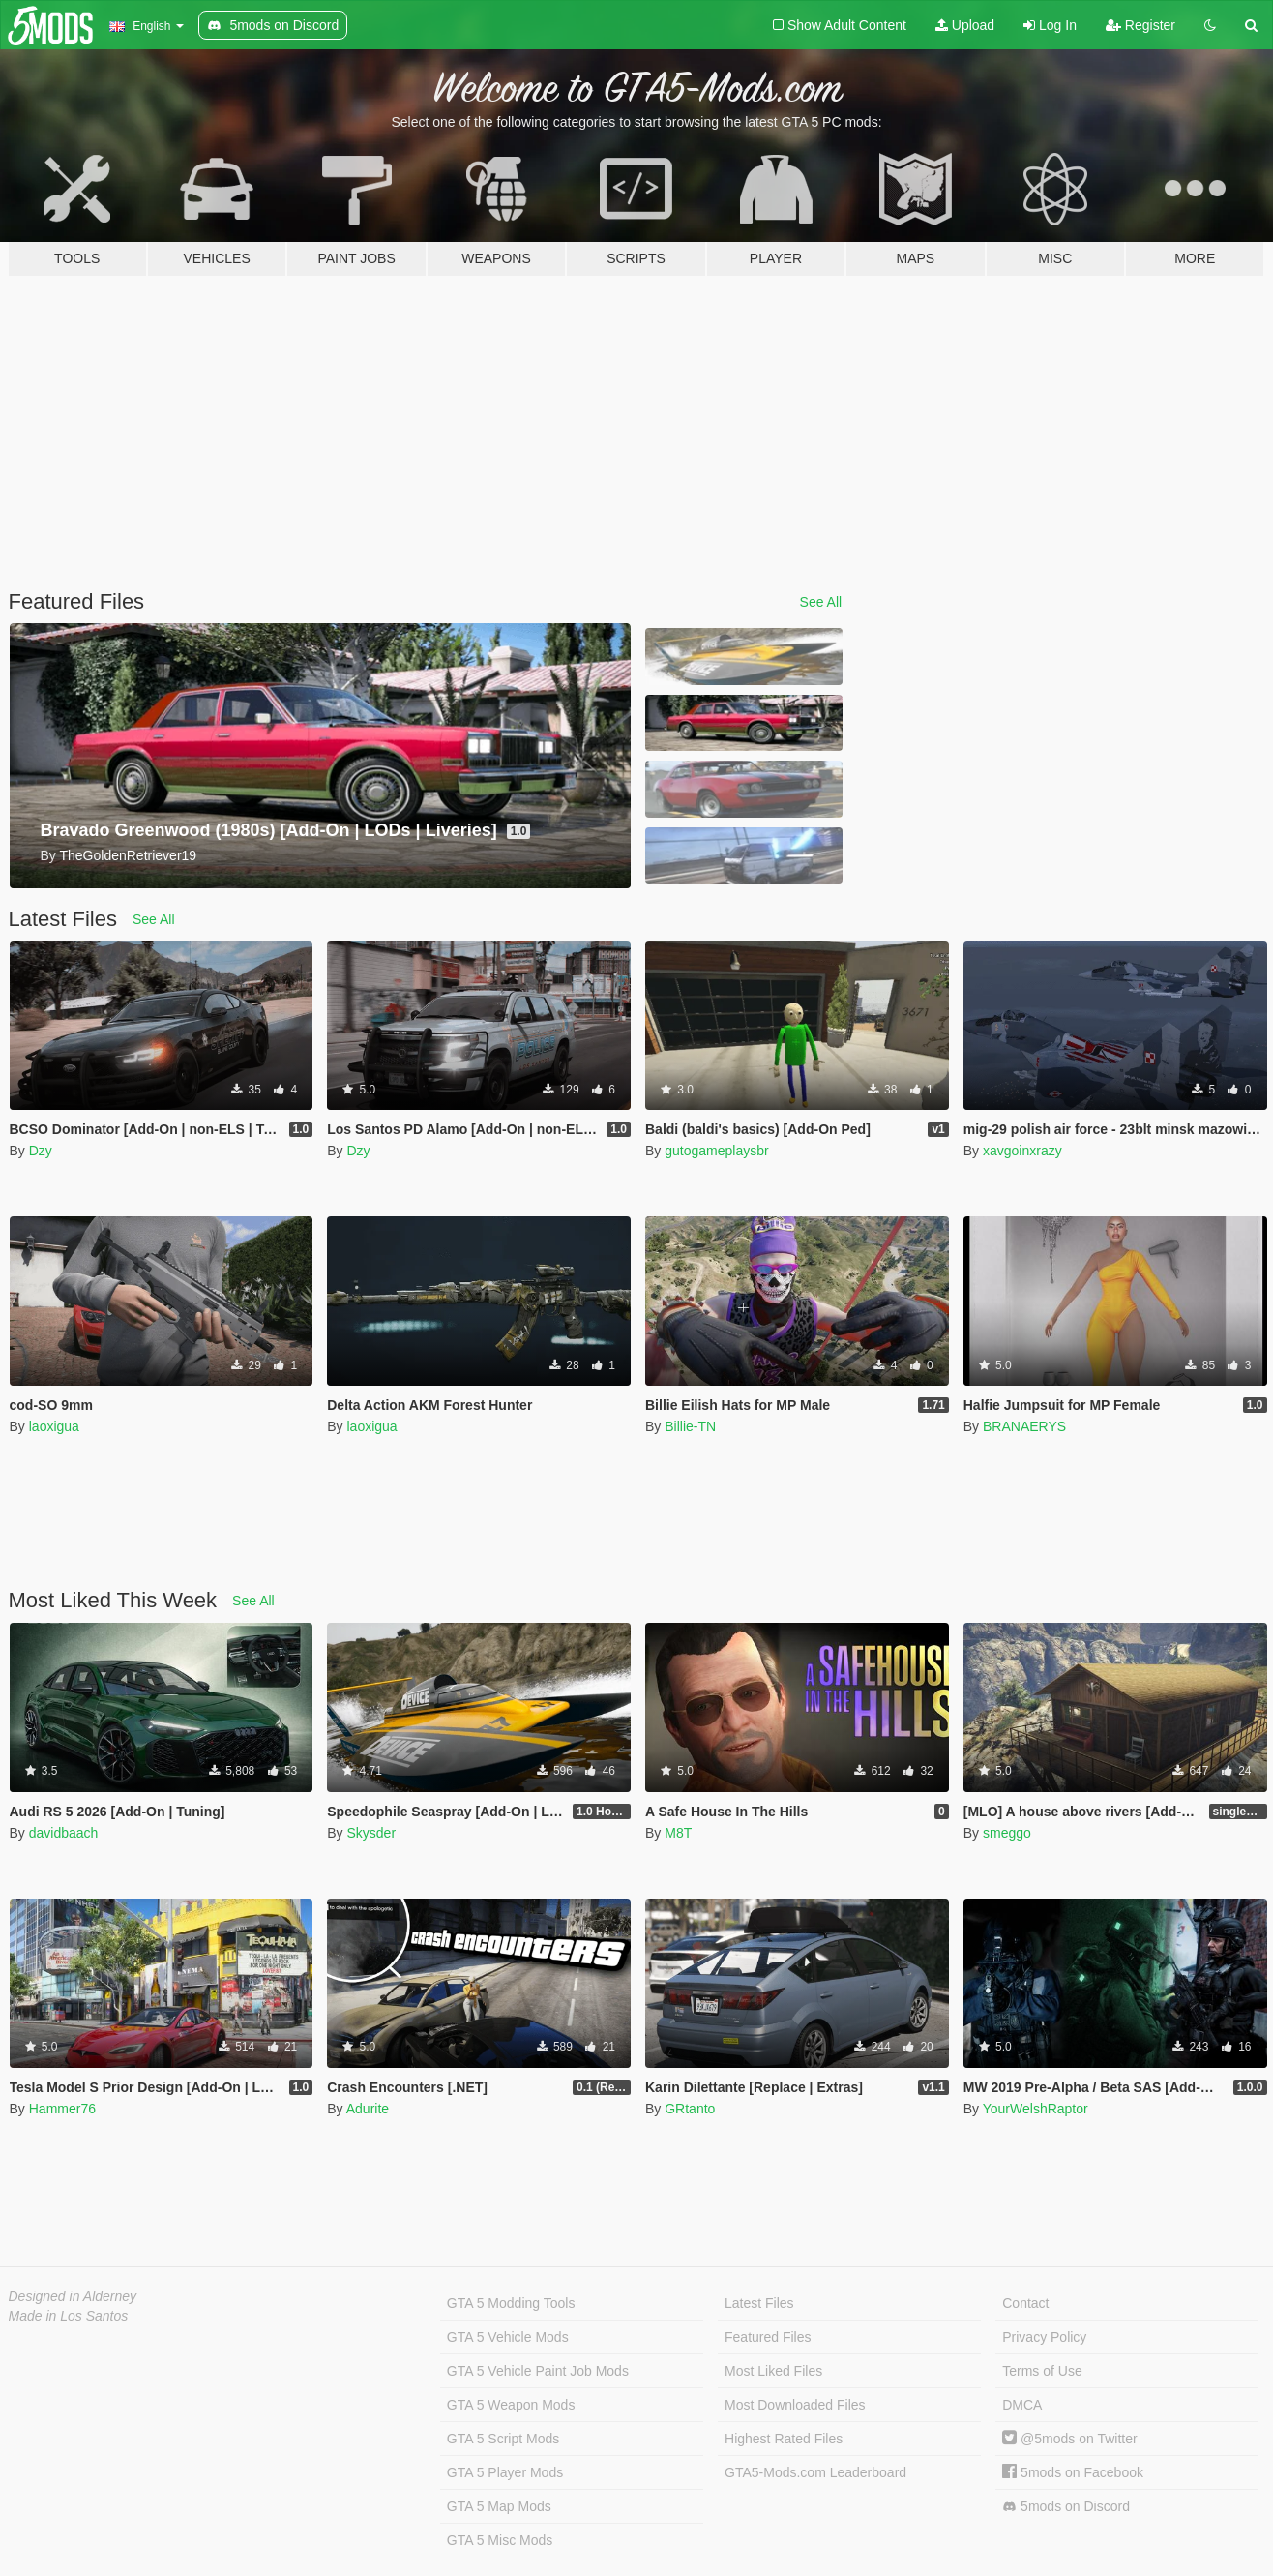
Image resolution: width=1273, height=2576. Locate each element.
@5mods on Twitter (1069, 2438)
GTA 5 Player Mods (505, 2472)
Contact (1025, 2303)
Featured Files (768, 2337)
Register (1140, 25)
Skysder (371, 1833)
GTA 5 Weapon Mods (511, 2404)
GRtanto (690, 2108)
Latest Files (759, 2303)
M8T (678, 1833)
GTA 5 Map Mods (499, 2506)
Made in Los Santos (69, 2315)
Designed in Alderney (73, 2296)
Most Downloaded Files (795, 2404)
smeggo (1007, 1833)
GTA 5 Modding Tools (511, 2303)
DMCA (1022, 2404)
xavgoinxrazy (1022, 1150)
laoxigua (54, 1426)
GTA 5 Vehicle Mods (508, 2337)
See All (821, 602)
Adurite (367, 2108)
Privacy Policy (1044, 2337)
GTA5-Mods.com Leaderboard (815, 2472)
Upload (964, 25)
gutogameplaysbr (716, 1150)
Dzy (40, 1150)
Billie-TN (690, 1426)
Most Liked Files (773, 2371)
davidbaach (64, 1833)
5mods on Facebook (1072, 2472)
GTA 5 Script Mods (503, 2438)
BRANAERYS (1024, 1426)
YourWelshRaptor (1035, 2108)
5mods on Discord (1066, 2507)
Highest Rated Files (784, 2438)
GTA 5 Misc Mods (499, 2540)
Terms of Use (1041, 2371)
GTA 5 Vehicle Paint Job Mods (538, 2371)
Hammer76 (62, 2108)
